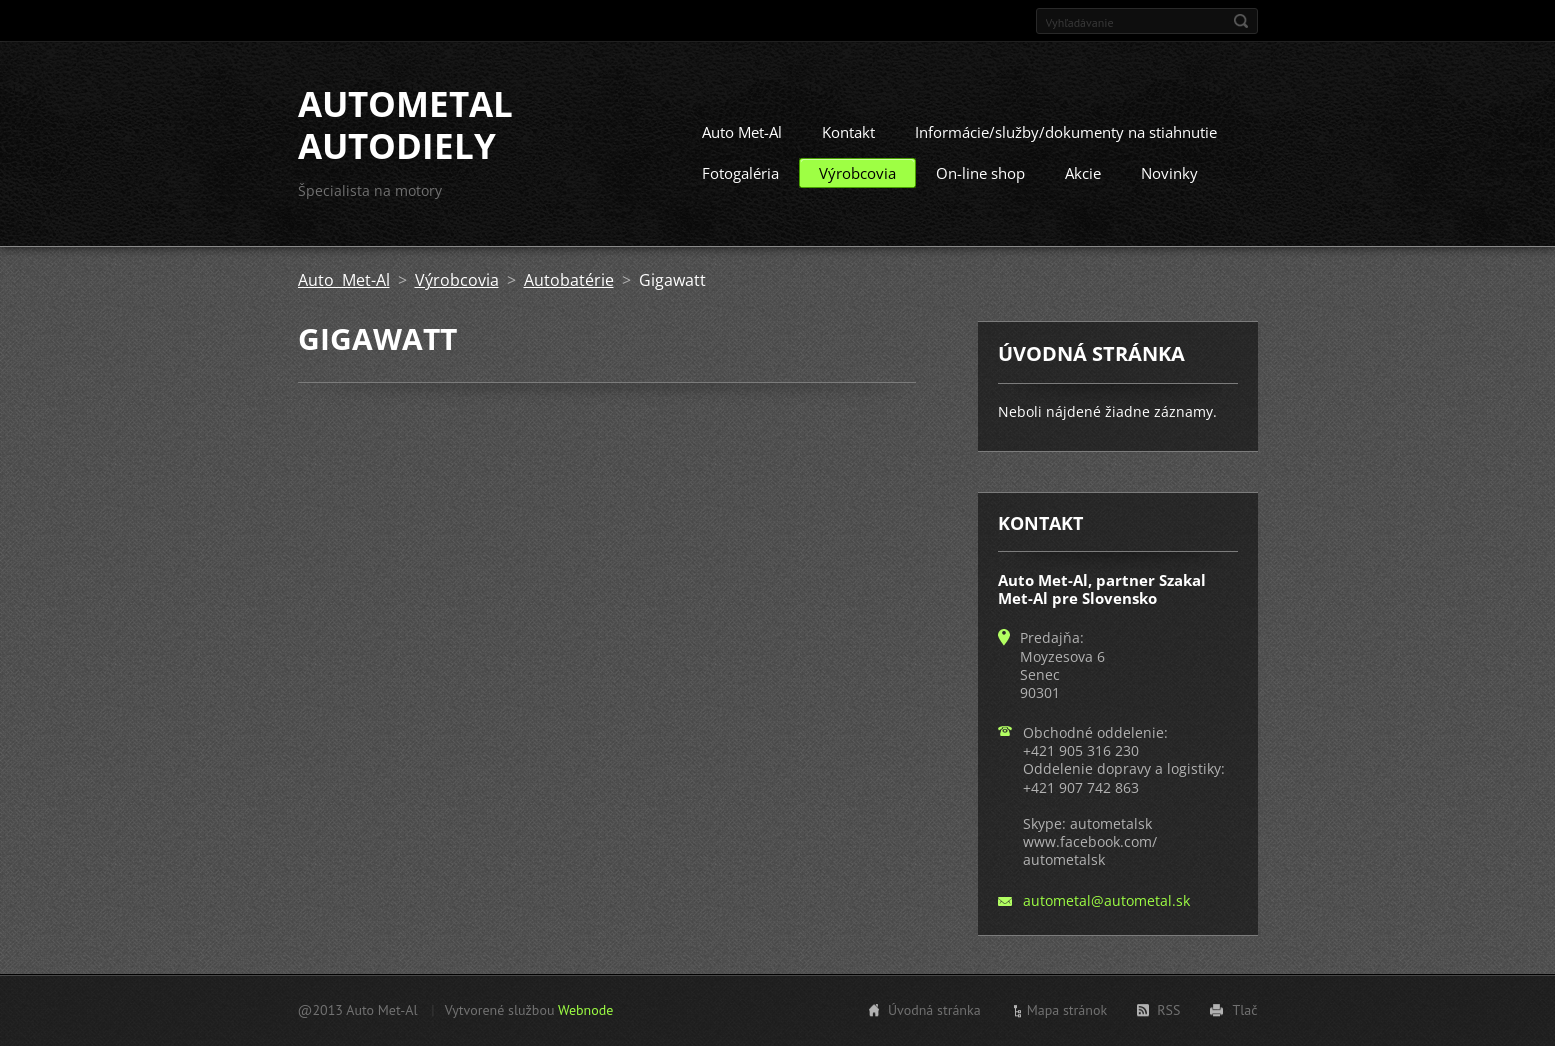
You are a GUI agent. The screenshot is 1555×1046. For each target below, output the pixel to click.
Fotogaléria (740, 173)
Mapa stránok (1067, 1010)
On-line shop (980, 173)
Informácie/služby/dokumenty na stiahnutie (1066, 132)
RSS (1168, 1010)
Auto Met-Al (742, 132)
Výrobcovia (857, 173)
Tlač (1244, 1010)
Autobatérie (569, 280)
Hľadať (1241, 21)
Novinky (1169, 173)
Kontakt (848, 132)
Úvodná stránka (934, 1010)
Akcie (1083, 173)
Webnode (585, 1010)
